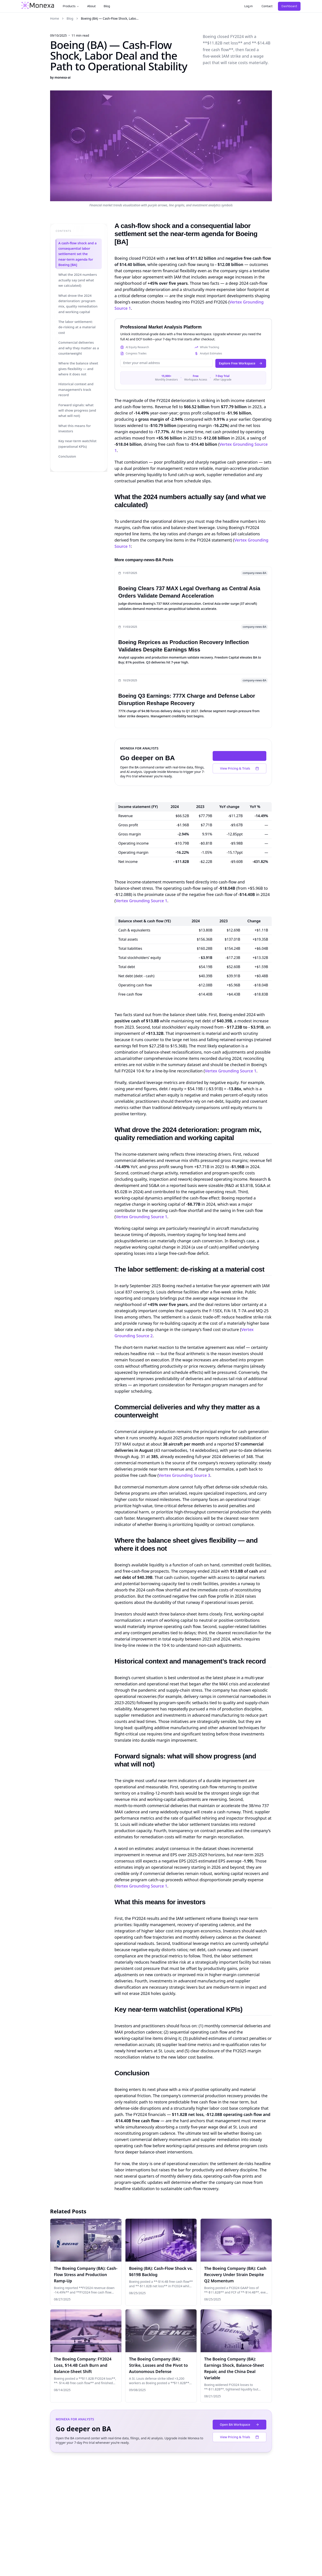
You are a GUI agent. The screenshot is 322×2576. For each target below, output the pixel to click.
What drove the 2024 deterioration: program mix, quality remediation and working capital (77, 303)
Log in (248, 6)
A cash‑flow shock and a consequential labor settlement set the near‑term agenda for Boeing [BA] (77, 254)
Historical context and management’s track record (75, 389)
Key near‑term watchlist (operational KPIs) (77, 444)
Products (71, 6)
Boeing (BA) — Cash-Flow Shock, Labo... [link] (110, 18)
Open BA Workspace (239, 756)
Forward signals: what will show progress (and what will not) (77, 410)
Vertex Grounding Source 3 (184, 1475)
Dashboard (289, 6)
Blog (107, 6)
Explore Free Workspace (241, 363)
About (91, 6)
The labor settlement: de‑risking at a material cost (76, 327)
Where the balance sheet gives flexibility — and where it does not (78, 369)
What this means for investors (74, 428)
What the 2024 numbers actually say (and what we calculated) (77, 280)
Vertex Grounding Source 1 (141, 900)
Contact (267, 6)
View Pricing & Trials (239, 768)
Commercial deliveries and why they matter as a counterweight (78, 348)
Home (54, 18)
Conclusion (67, 456)
